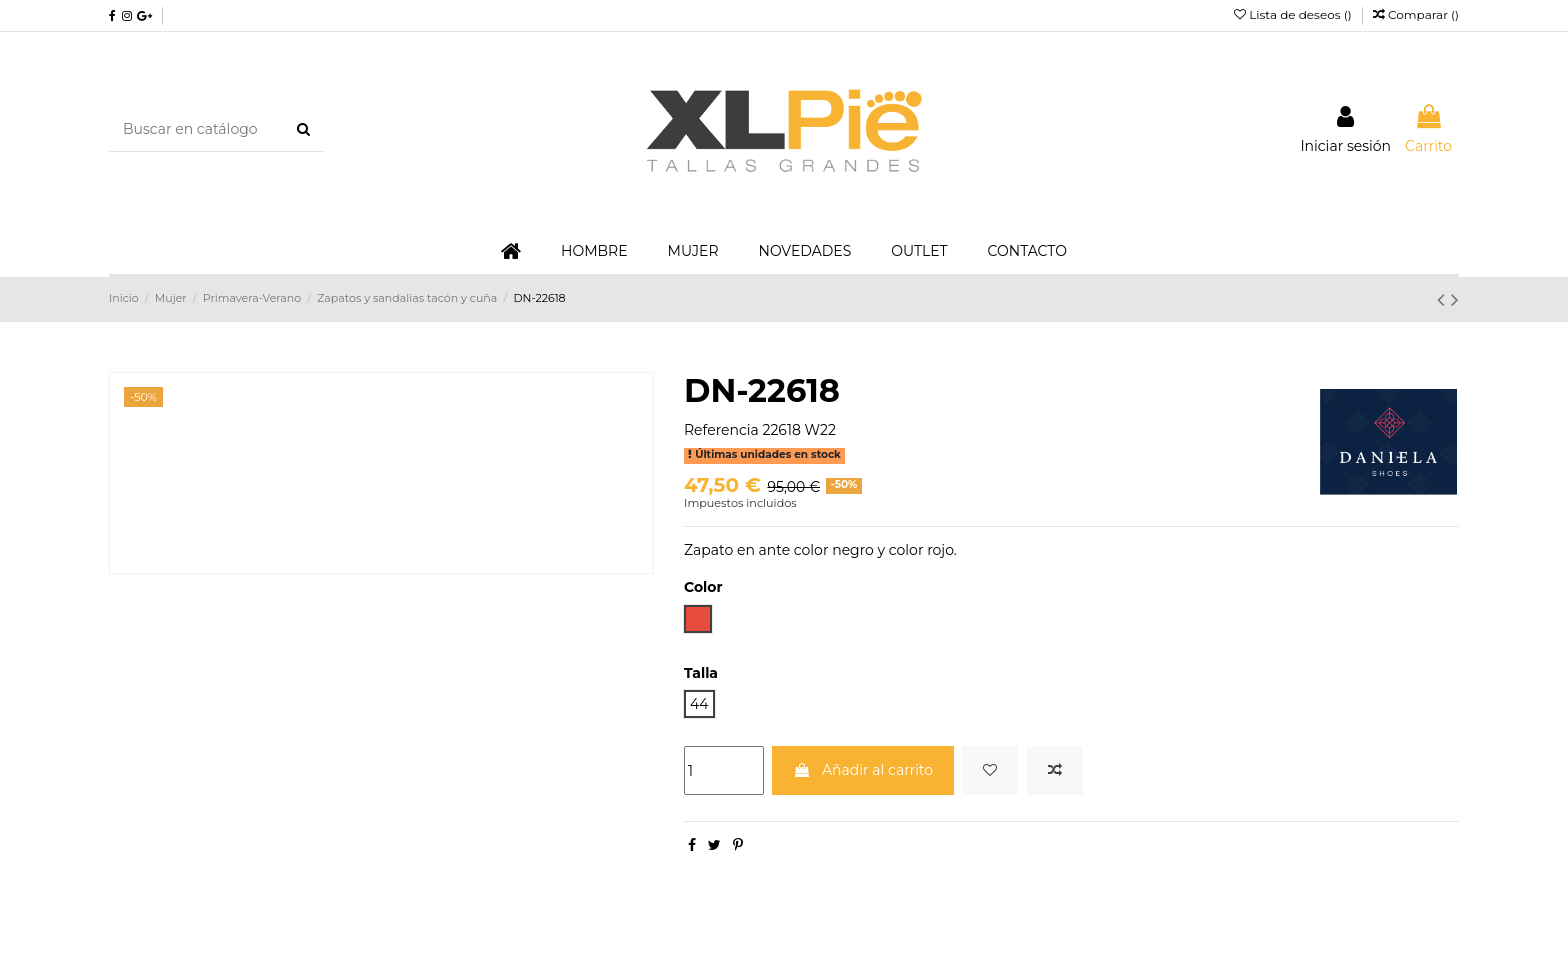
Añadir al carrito (863, 770)
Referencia (721, 430)
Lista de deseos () (1294, 14)
